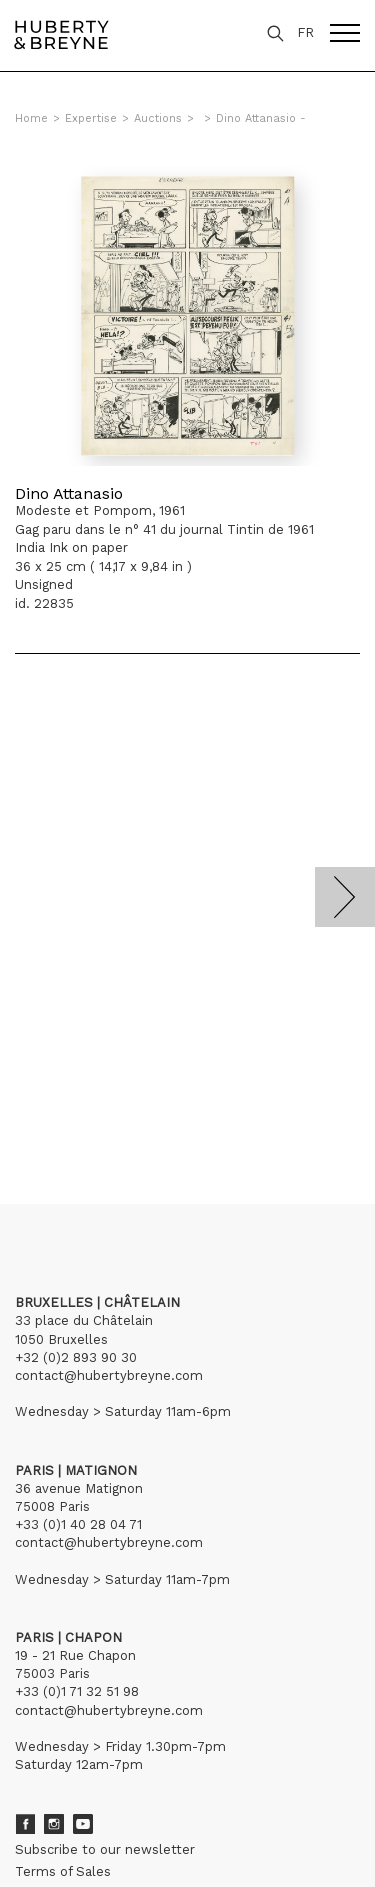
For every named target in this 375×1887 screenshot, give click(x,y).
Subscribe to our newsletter (105, 1849)
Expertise (91, 118)
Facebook (25, 1824)
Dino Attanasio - (261, 118)
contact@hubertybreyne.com (109, 1375)
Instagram (54, 1824)
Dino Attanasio (69, 493)
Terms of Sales (63, 1871)
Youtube (83, 1824)
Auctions (158, 118)
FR (305, 32)
